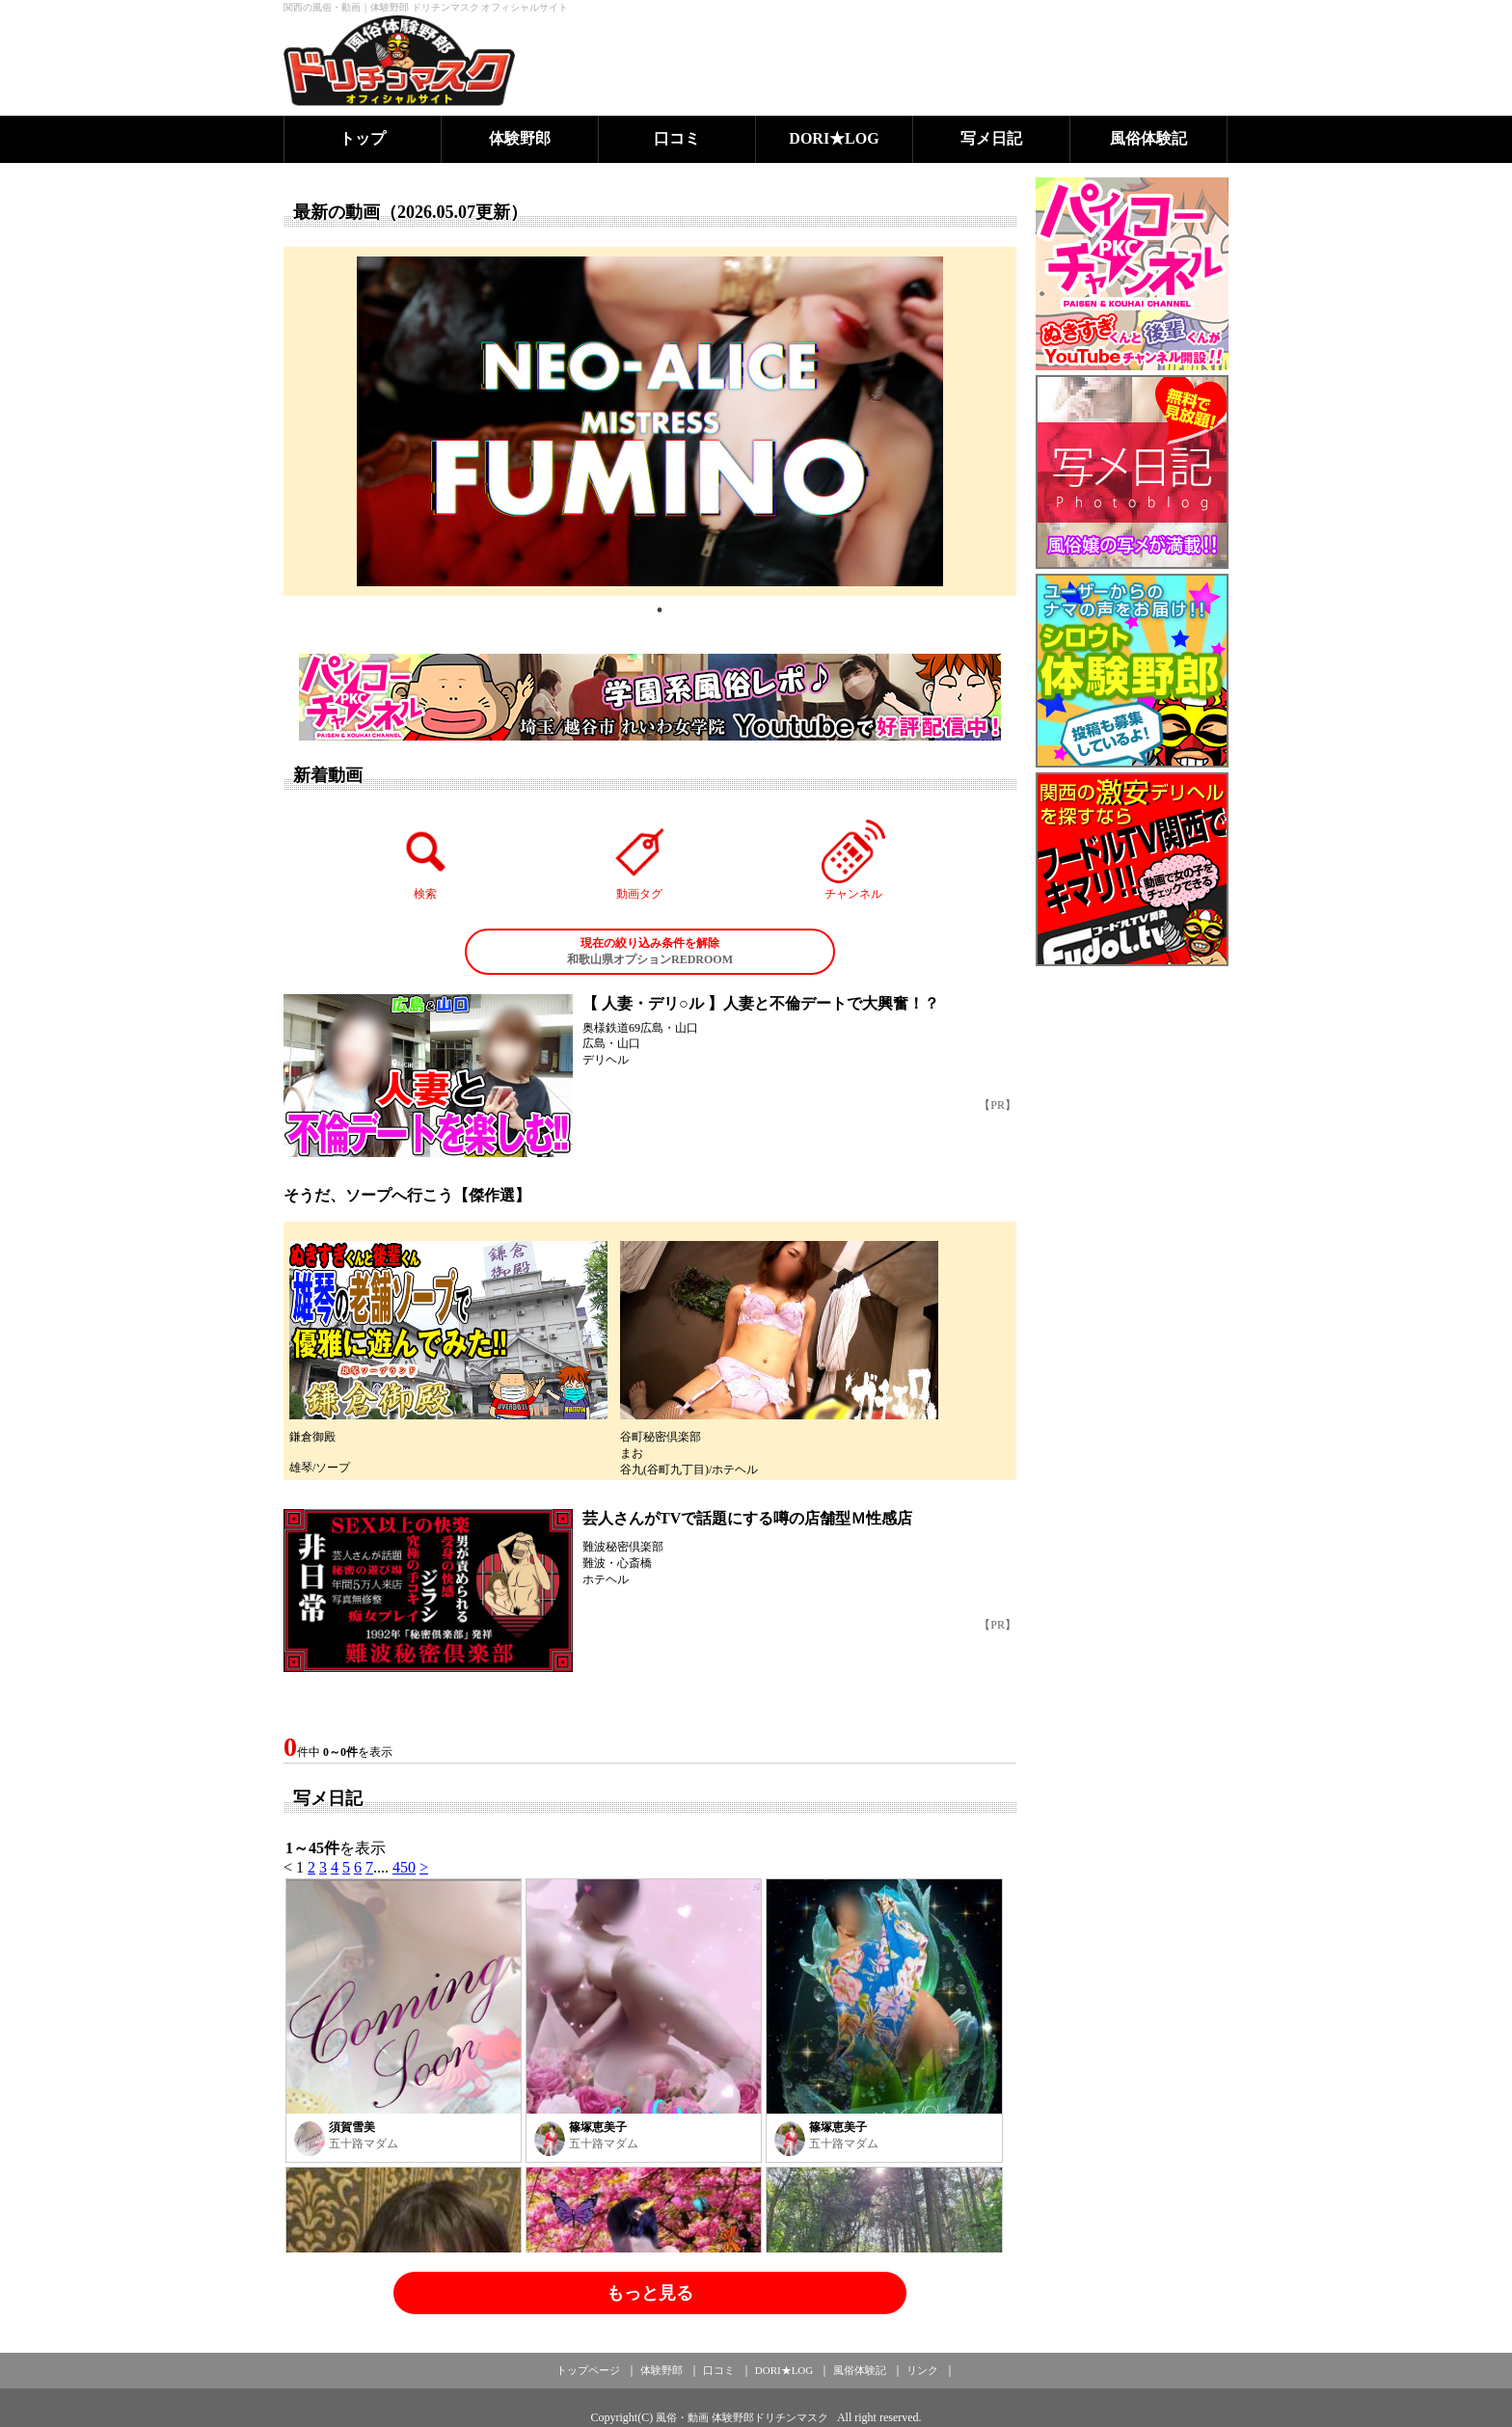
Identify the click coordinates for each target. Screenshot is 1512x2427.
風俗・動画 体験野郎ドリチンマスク (742, 2417)
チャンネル (853, 860)
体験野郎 (520, 138)
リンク (922, 2370)
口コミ (677, 138)
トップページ (588, 2370)
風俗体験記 (1148, 138)
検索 (426, 860)
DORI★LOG (833, 138)
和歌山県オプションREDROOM (650, 950)
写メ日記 (991, 138)
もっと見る (650, 2293)
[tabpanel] (650, 421)
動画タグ (639, 860)
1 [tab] (659, 610)
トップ (362, 138)
